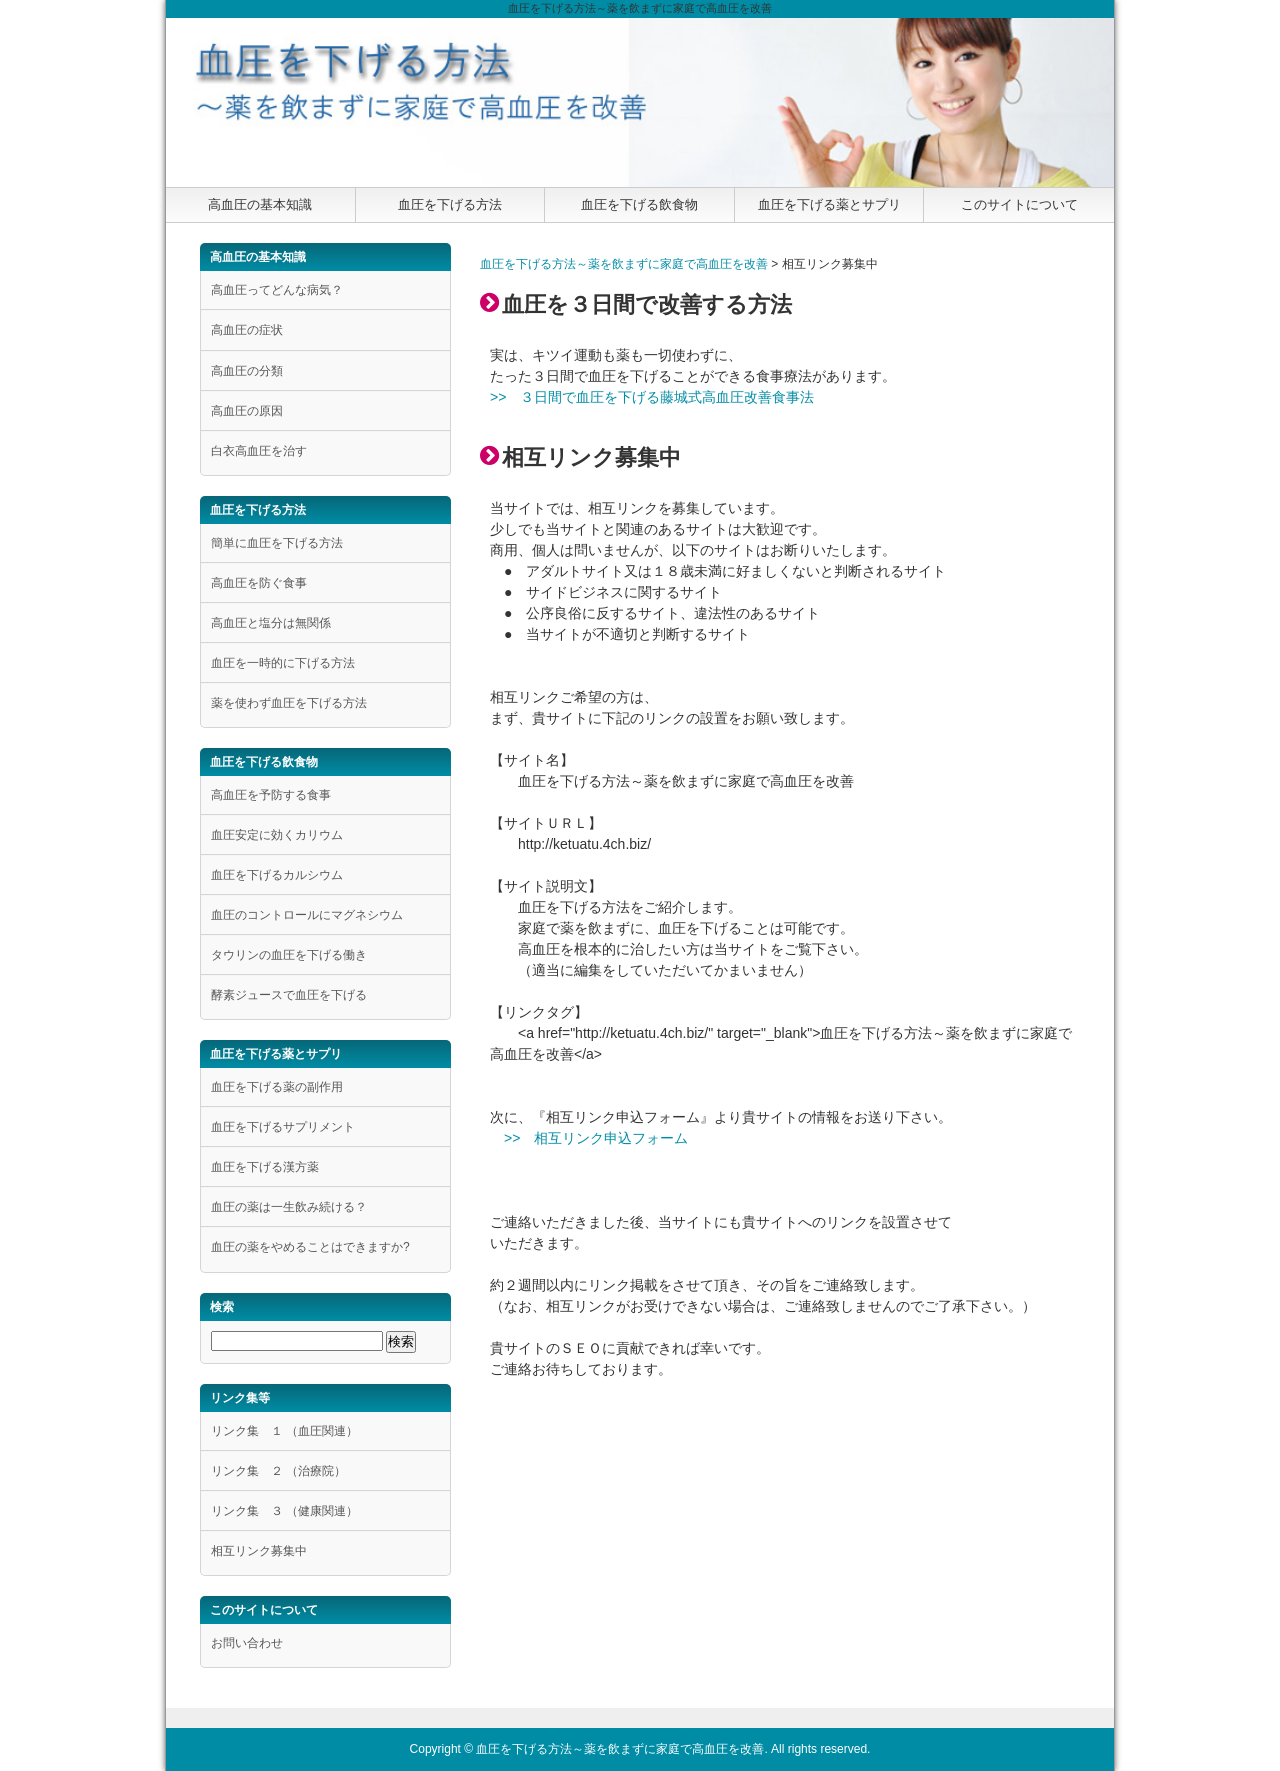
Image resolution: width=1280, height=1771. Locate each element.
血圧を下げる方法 (450, 204)
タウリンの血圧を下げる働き (289, 955)
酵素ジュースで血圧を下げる (289, 995)
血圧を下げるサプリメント (283, 1127)
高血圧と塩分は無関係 (271, 623)
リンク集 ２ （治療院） (278, 1471)
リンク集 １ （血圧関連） (284, 1431)
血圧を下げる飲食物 (639, 204)
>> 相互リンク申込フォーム (596, 1138)
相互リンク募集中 (259, 1551)
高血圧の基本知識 (260, 204)
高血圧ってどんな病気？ (277, 290)
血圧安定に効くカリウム (277, 835)
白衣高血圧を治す (259, 451)
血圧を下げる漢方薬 (265, 1167)
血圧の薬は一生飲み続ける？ (289, 1207)
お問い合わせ (247, 1643)
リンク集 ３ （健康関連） (284, 1511)
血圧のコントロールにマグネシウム (307, 915)
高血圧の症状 (247, 330)
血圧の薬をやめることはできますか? (310, 1247)
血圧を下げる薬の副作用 (277, 1087)
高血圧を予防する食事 (271, 795)
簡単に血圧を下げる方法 (277, 543)
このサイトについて (1019, 204)
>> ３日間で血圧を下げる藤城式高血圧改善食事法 (652, 397)
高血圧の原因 (247, 411)
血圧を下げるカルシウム (277, 875)
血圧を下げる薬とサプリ (829, 204)
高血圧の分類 (247, 371)
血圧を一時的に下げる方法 (283, 663)
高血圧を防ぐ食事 (259, 583)
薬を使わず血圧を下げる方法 (289, 703)
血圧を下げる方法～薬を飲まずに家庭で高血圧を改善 (624, 264)
